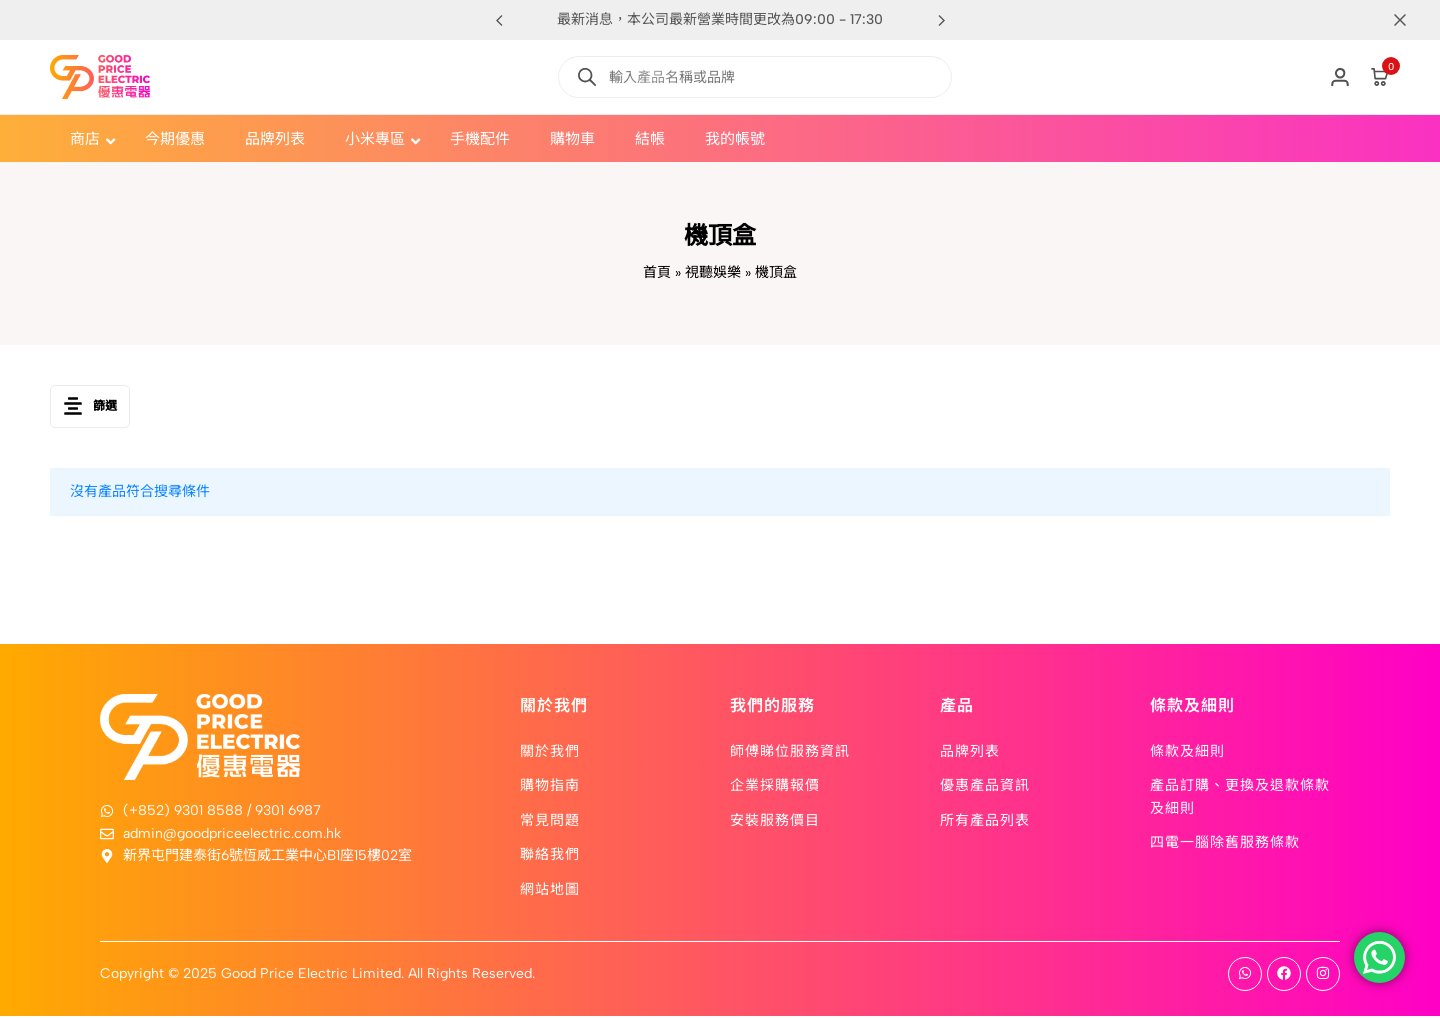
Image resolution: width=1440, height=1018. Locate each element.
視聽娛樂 (713, 272)
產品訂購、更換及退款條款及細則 (1240, 798)
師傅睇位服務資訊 (790, 752)
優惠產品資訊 (985, 787)
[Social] (1245, 976)
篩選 (90, 407)
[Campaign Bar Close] (1404, 20)
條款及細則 (1187, 752)
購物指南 (550, 787)
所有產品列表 (985, 821)
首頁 (657, 272)
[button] (941, 20)
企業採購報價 (775, 787)
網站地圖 (550, 890)
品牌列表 (970, 752)
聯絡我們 (550, 855)
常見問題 (550, 821)
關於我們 (550, 752)
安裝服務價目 (775, 821)
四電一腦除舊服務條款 (1225, 843)
